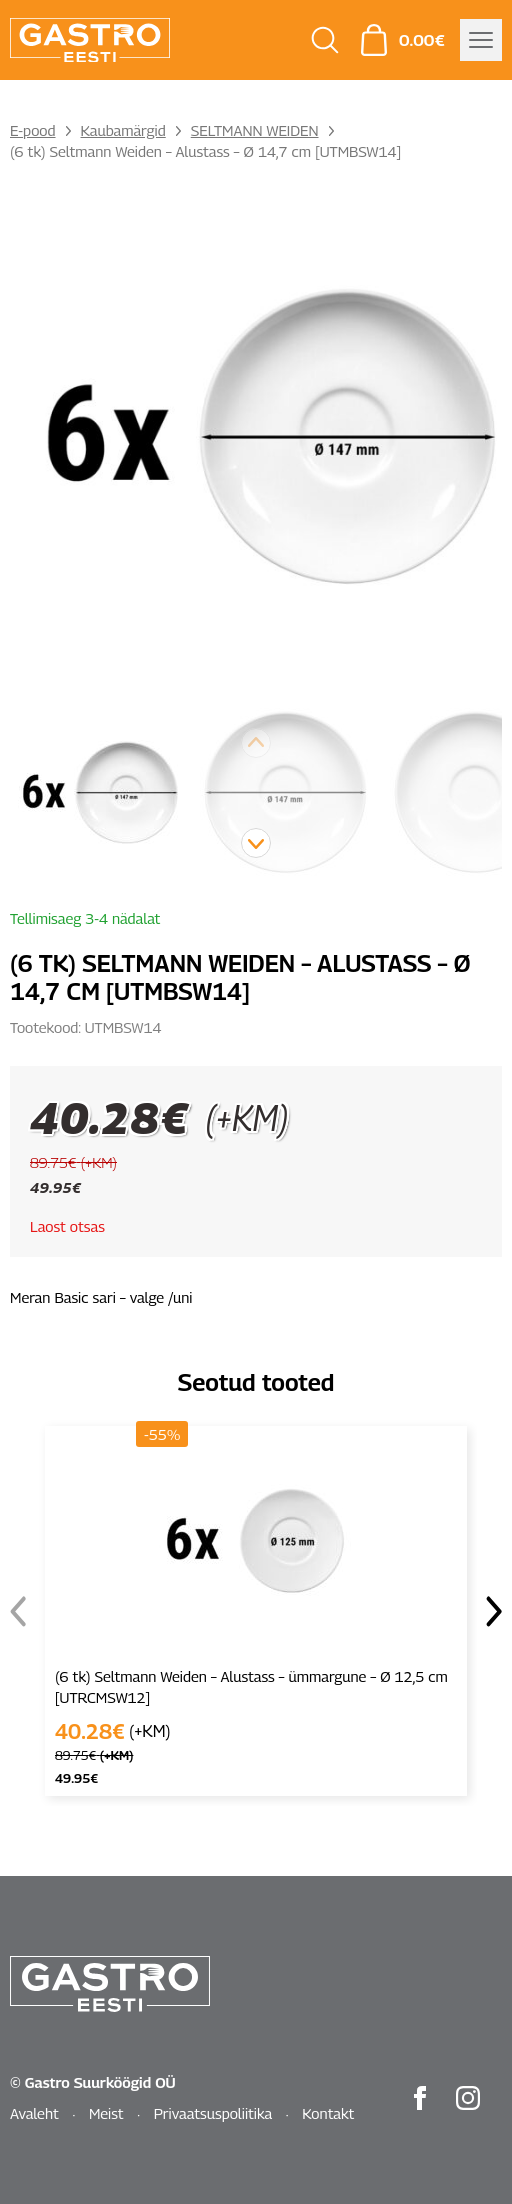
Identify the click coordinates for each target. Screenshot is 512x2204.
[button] (256, 843)
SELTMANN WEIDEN (255, 130)
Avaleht (34, 2113)
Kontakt (328, 2113)
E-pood (33, 130)
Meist (106, 2113)
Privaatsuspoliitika (213, 2113)
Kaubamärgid (123, 130)
